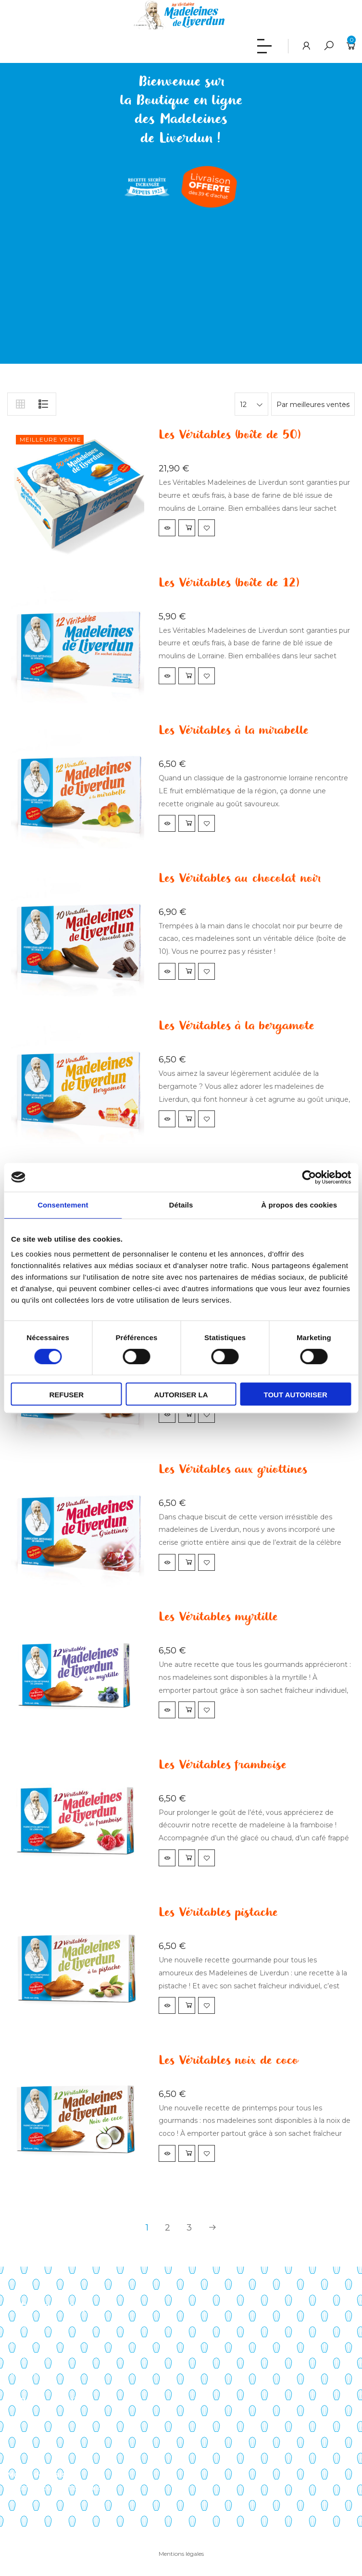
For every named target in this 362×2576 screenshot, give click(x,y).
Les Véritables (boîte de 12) (229, 583)
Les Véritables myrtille (218, 1617)
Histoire (20, 2340)
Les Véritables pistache (218, 1912)
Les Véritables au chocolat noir (240, 878)
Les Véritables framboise (222, 1765)
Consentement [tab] (62, 1205)
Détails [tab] (181, 1205)
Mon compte (29, 2418)
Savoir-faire (25, 2325)
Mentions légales (181, 2553)
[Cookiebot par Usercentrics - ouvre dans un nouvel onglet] (309, 1177)
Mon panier (26, 2434)
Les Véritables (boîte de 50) (229, 435)
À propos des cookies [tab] (299, 1205)
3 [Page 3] (189, 2227)
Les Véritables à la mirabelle (233, 730)
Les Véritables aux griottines (233, 1469)
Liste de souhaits (35, 2449)
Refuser (66, 1395)
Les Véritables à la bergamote (236, 1026)
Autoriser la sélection (181, 1398)
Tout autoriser (295, 1395)
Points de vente (34, 2356)
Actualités (23, 2372)
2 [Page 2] (167, 2227)
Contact (20, 2387)
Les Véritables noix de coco (229, 2060)
